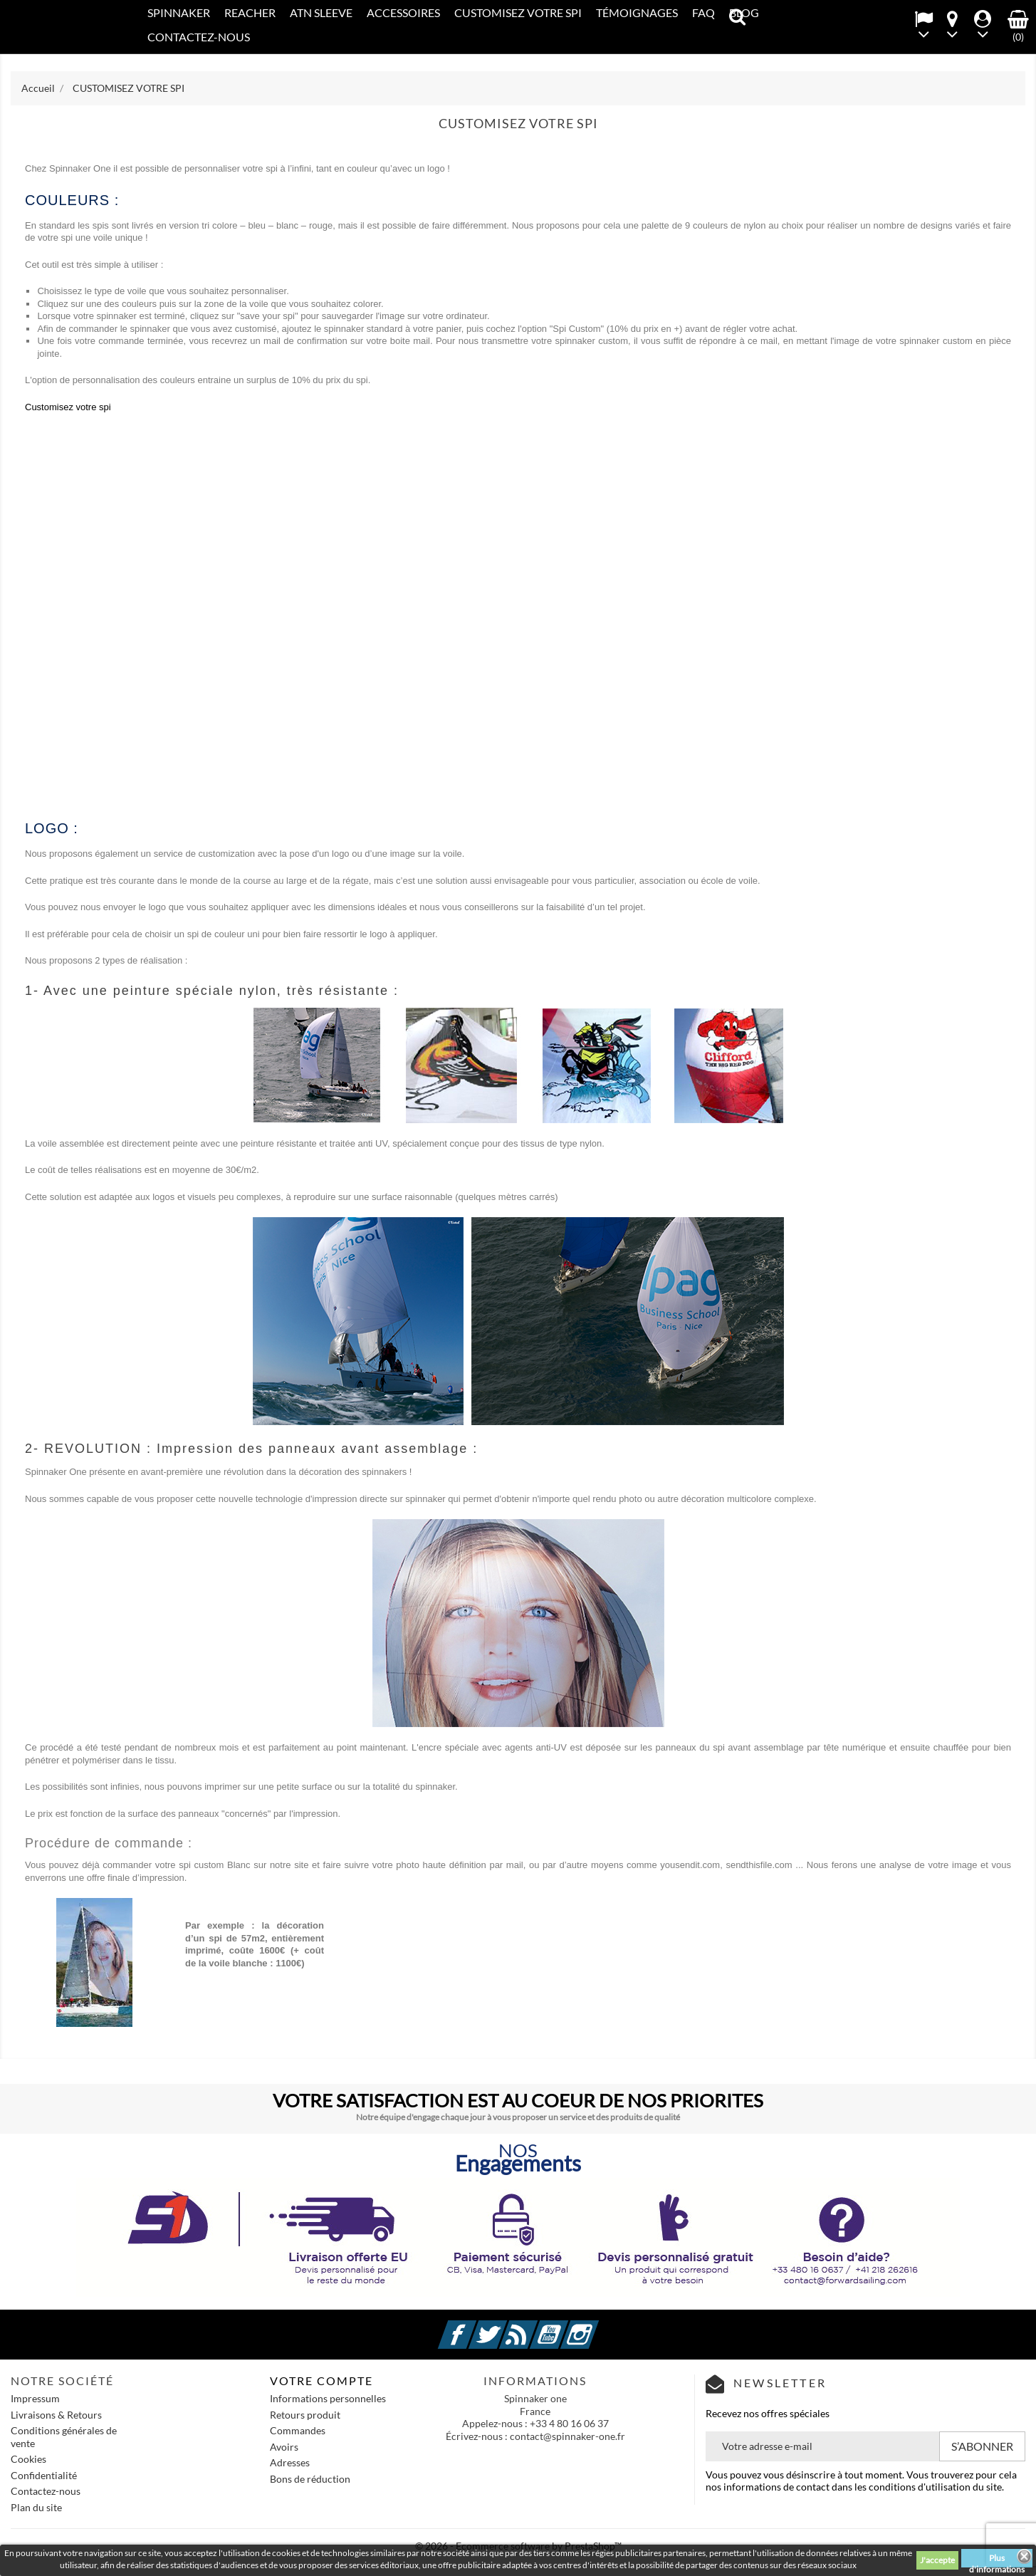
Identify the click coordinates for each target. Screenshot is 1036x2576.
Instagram (597, 2326)
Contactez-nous (45, 2491)
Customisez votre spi (68, 407)
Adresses (290, 2462)
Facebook (474, 2326)
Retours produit (305, 2415)
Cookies (28, 2459)
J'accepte (937, 2560)
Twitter (505, 2326)
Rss (535, 2326)
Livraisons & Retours (56, 2415)
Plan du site (36, 2507)
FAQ (703, 12)
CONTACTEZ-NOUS (198, 36)
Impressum (35, 2398)
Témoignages (637, 12)
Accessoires (403, 12)
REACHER (250, 12)
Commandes (297, 2430)
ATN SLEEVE (321, 12)
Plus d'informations (997, 2559)
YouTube (566, 2326)
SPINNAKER (178, 12)
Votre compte (321, 2380)
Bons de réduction (310, 2479)
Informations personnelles (328, 2398)
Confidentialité (44, 2475)
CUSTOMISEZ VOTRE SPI (518, 12)
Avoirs (284, 2447)
